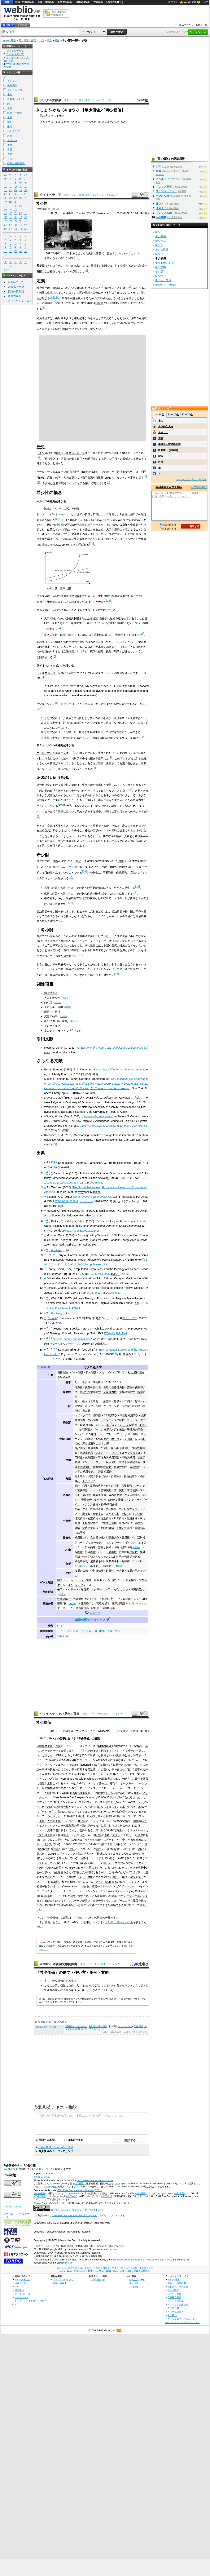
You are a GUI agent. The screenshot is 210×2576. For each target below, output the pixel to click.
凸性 (108, 1382)
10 (60, 518)
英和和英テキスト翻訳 (55, 2107)
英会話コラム (16, 282)
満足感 (91, 1769)
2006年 (111, 1774)
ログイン (173, 2)
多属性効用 (120, 1466)
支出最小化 (97, 1537)
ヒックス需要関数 (101, 1490)
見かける (121, 1764)
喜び (126, 1905)
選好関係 (80, 1448)
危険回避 (90, 1457)
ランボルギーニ (115, 1900)
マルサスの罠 (61, 508)
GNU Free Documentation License (95, 2180)
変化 (123, 1760)
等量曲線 (98, 1513)
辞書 (7, 2)
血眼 (95, 1806)
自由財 (67, 956)
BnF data (99, 1630)
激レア (160, 203)
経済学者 (55, 452)
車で (125, 1806)
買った (120, 1985)
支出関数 (119, 1490)
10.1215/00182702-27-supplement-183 (83, 1264)
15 (130, 789)
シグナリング (120, 1589)
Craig (74, 1764)
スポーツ (12, 140)
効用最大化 (81, 1537)
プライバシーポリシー (26, 2294)
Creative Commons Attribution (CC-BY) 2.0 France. (77, 2210)
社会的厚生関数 (128, 1551)
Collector (140, 1891)
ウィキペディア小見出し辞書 (60, 1713)
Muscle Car (67, 1797)
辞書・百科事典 (16, 163)
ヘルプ (204, 2)
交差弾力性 (110, 1391)
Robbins (56, 1250)
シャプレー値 (83, 1584)
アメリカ (73, 1630)
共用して (91, 1867)
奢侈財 (118, 1401)
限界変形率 (112, 1513)
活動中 (142, 1867)
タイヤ (89, 1839)
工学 (9, 108)
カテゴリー (112, 194)
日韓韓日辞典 (83, 2)
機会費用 (98, 1382)
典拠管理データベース (90, 1620)
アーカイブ (129, 1318)
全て (125, 1839)
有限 (39, 271)
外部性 (110, 1570)
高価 (76, 1774)
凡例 (108, 100)
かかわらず (59, 1900)
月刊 (112, 1783)
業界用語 (12, 85)
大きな (106, 1905)
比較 (71, 1863)
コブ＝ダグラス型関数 (88, 1415)
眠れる (138, 1792)
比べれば (58, 1863)
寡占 (77, 1480)
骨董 (158, 171)
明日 (72, 1848)
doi (75, 1125)
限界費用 (119, 1518)
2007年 (142, 1806)
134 (120, 1825)
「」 (58, 1886)
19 (115, 1825)
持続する (106, 1750)
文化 (9, 122)
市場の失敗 (81, 1570)
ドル (112, 1797)
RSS (119, 2331)
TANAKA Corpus (12, 2206)
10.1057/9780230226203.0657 (96, 1125)
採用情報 (133, 2286)
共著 (63, 1788)
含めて (70, 1872)
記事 (62, 1738)
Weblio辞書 (49, 2186)
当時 (111, 1872)
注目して (120, 1844)
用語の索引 (84, 100)
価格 (55, 860)
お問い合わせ (98, 2279)
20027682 (93, 1292)
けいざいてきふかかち (91, 2029)
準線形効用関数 (129, 1415)
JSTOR (84, 1182)
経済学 (95, 265)
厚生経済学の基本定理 (95, 1443)
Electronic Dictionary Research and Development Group (142, 2259)
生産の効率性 (124, 1527)
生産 (103, 322)
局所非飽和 (86, 1452)
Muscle (79, 1778)
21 (116, 1848)
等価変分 (95, 1566)
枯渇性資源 (51, 992)
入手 (84, 1872)
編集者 (106, 1778)
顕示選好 (111, 1462)
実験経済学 (103, 1603)
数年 (137, 1778)
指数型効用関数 (102, 1466)
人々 (79, 1985)
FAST (60, 1625)
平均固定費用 (109, 1523)
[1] (55, 1144)
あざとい (163, 432)
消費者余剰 (97, 1561)
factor (74, 1886)
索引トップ (70, 100)
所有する (82, 1769)
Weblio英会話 (16, 286)
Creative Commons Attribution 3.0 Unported (74, 2215)
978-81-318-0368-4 (66, 1201)
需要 (47, 328)
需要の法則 (96, 1485)
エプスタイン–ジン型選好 (121, 1424)
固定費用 (93, 1518)
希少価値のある (164, 262)
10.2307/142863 (99, 1273)
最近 (99, 1853)
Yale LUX (63, 1636)
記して (51, 1844)
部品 (60, 1774)
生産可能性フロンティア (67, 483)
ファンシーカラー (166, 191)
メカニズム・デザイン (112, 1372)
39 (67, 1811)
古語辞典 (98, 2)
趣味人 (143, 1820)
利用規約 (19, 2290)
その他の (69, 1867)
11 (91, 543)
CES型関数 (110, 1415)
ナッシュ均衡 (84, 1580)
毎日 (102, 1764)
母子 (160, 468)
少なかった (132, 1863)
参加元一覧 (201, 25)
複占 (142, 1476)
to (71, 1792)
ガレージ (126, 1895)
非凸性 (117, 1382)
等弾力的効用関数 (108, 1457)
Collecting (84, 1792)
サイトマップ (21, 2297)
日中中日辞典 (65, 2)
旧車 (136, 1820)
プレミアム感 (164, 212)
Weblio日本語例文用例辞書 (58, 1964)
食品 (9, 149)
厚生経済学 (64, 1377)
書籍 (107, 1834)
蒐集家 (70, 1825)
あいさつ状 (136, 1985)
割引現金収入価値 (98, 2026)
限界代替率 (115, 1495)
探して (113, 1806)
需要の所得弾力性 (90, 1391)
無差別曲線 (99, 1495)
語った (103, 1783)
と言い (105, 1769)
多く (129, 1858)
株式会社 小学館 (41, 2176)
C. (116, 1881)
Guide (65, 1792)
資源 (127, 322)
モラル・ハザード (68, 1589)
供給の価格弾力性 (114, 1387)
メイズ (100, 1881)
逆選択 (85, 1589)
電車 (9, 94)
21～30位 (187, 414)
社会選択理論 (136, 1372)
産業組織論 (118, 1603)
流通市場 (52, 1830)
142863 (124, 1273)
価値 (57, 40)
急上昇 (57, 1820)
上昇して (52, 1783)
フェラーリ (96, 1900)
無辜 (160, 438)
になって (103, 1806)
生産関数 (85, 1513)
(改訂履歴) (78, 2183)
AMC (116, 1778)
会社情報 (133, 2283)
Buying (130, 1891)
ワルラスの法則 (107, 1556)
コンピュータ (14, 89)
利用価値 (70, 2026)
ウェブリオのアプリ (63, 2279)
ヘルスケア (13, 131)
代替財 (126, 1406)
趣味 (9, 135)
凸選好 (105, 1448)
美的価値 (138, 2026)
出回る (126, 1877)
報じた (57, 1816)
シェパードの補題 (85, 1434)
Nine (56, 1797)
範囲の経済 (107, 1527)
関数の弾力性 (127, 1391)
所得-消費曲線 (109, 1504)
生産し (49, 1877)
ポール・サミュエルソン (51, 471)
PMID (104, 1292)
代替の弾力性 (93, 1387)
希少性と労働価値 (166, 284)
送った (78, 1990)
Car (75, 1792)
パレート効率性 (107, 1551)
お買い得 (82, 1863)
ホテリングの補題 (122, 1438)
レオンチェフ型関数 (113, 1420)
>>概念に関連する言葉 (135, 2032)
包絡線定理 (102, 1438)
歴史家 (49, 1745)
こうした (49, 1985)
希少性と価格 (163, 280)
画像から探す (60, 2283)
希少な (159, 245)
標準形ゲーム (65, 1580)
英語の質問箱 (16, 291)
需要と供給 (104, 1547)
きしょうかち (125, 2026)
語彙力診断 (14, 296)
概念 (49, 40)
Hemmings (67, 1778)
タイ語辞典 (173, 2308)
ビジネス (12, 80)
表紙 (44, 1769)
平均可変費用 (90, 1523)
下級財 (128, 1401)
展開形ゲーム (102, 1580)
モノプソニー (90, 1480)
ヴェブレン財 (111, 1406)
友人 (57, 1990)
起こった (134, 1760)
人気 (50, 1820)
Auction (48, 1895)
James (110, 1881)
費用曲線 (132, 1518)
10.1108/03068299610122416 (81, 1230)
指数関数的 (75, 595)
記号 (7, 270)
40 (98, 1797)
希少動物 (160, 267)
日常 (73, 1895)
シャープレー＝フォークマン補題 (118, 1434)
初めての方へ (186, 25)
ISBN (120, 1125)
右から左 (56, 1858)
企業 (77, 1509)
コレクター (83, 1806)
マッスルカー (138, 1830)
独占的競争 (130, 1476)
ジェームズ (81, 1881)
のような (52, 1806)
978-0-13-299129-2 (115, 1333)
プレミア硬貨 (164, 186)
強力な (69, 1839)
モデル (109, 1792)
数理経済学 (64, 1598)
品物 (73, 1980)
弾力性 (79, 1387)
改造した (110, 1802)
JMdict (57, 2259)
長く (84, 1750)
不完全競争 (94, 1476)
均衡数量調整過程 (129, 1556)
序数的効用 (128, 1457)
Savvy (110, 1891)
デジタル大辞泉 (50, 100)
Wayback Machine (89, 1191)
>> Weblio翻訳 (199, 487)
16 (60, 804)
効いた (117, 1895)
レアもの (161, 166)
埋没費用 (106, 1518)
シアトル (69, 253)
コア (70, 1584)
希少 (157, 231)
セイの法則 (112, 1485)
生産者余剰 (112, 1561)
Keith (48, 1792)
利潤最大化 (112, 1537)
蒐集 (119, 1830)
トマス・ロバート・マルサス (54, 514)
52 (117, 1802)
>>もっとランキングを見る (191, 479)
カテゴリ (95, 1613)
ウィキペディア (50, 194)
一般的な (139, 1858)
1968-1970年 (72, 1844)
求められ (103, 1816)
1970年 (101, 1792)
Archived (49, 1191)
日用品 (100, 122)
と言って (79, 1834)
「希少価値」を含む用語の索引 (55, 2147)
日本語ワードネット (43, 2246)
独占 (106, 1476)
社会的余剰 (81, 1561)
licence (68, 2262)
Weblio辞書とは (22, 2279)
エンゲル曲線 (90, 1504)
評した (49, 1755)
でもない (66, 1769)
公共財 (120, 1570)
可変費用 (80, 1518)
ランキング (98, 100)
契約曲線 (90, 1547)
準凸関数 (93, 1420)
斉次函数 (119, 1429)
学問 (9, 117)
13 (60, 627)
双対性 (141, 1537)
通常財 (79, 1406)
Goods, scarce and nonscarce (72, 1339)
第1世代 (100, 1830)
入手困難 (161, 217)
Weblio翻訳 (173, 2290)
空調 (107, 1895)
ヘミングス (48, 1811)
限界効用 (135, 1466)
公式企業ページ (137, 2279)
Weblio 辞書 (190, 2)
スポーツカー (47, 1750)
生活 (9, 126)
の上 (107, 1844)
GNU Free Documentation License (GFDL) (79, 2190)
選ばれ (134, 1797)
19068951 (114, 1292)
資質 (63, 1750)
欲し (85, 1848)
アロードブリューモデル (89, 1542)
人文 (41, 40)
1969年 (49, 1905)
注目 (109, 1848)
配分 (77, 1382)
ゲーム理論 (77, 1372)
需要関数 (126, 1485)
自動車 (41, 1745)
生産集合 (111, 1509)
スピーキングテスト (20, 300)
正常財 (94, 1401)
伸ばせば (122, 1769)
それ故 (70, 1877)
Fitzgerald (85, 1764)
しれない (111, 1990)
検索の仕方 (20, 2283)
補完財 (136, 1406)
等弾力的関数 (135, 1429)
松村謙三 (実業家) (168, 450)
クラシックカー (121, 1834)
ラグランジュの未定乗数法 (110, 1499)
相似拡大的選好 (120, 1448)
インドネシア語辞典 (178, 2304)
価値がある (43, 1886)
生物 (9, 145)
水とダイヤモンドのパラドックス (64, 1030)
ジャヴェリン (87, 1760)
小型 (138, 1750)
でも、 (136, 1764)
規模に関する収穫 (132, 1513)
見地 (117, 1755)
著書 (94, 1886)
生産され (106, 1825)
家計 (77, 1485)
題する (100, 1848)
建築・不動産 (14, 112)
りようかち (81, 2026)
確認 (160, 456)
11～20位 (173, 414)
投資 (103, 1755)
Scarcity (52, 1318)
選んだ (41, 1853)
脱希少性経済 (52, 1011)
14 (39, 708)
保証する (63, 1834)
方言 (9, 158)
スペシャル (64, 1802)
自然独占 (116, 1476)
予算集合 (86, 1499)
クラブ (131, 1867)
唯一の (132, 1750)
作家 (58, 1745)
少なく (116, 1877)
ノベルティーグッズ (168, 178)
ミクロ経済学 (92, 1367)
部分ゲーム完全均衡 (124, 1580)
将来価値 (50, 1834)
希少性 (86, 1382)
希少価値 (42, 208)
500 (55, 1802)
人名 (9, 154)
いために (61, 122)
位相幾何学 (108, 1608)
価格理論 (62, 1372)
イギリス (42, 452)
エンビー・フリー (93, 1462)
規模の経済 (125, 1523)
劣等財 (139, 1401)
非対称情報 (97, 1570)
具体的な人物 (165, 426)
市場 (42, 1820)
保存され (127, 1811)
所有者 (90, 1905)
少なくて (45, 122)
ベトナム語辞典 (176, 2311)
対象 (138, 1839)
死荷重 (126, 1561)
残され (65, 1830)
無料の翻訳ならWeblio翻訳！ (58, 13)
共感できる (117, 1905)
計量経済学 (87, 1603)
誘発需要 (132, 1490)
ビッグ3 (128, 1872)
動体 (119, 1811)
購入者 (88, 1853)
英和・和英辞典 (46, 2)
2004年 (49, 1760)
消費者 (66, 298)
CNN (59, 1755)
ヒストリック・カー (51, 1825)
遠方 (49, 1990)
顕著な (117, 1760)
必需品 (107, 1401)
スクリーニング (100, 1589)
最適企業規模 (90, 1527)
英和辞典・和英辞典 (178, 2286)
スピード (108, 1839)
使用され (83, 1895)
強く (84, 1825)
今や (48, 1858)
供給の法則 (96, 1509)
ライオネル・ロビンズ (74, 452)
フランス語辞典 (176, 2301)
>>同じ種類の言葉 (112, 2032)
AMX (137, 1745)
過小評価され (136, 1755)
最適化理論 (82, 1608)
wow (67, 1886)
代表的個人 (89, 1556)
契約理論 (91, 1372)
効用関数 (93, 1448)
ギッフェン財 (93, 1406)
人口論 (84, 520)
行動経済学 (108, 1598)
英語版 (65, 998)
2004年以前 (88, 1755)
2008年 (52, 1853)
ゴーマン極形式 (102, 1429)
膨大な (142, 1872)
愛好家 (55, 1848)
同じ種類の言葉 (27, 40)
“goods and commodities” (97, 1116)
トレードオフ (77, 836)
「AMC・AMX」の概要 (119, 1922)
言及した (98, 1774)
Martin (55, 1792)
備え (71, 1750)
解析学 (95, 1608)
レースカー (107, 1811)
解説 (97, 1738)
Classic (140, 1834)
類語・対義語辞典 (24, 2)
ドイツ (61, 1630)
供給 (63, 328)
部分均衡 (90, 1551)
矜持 (160, 462)
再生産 (57, 1872)
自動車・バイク (16, 99)
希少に (159, 253)
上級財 (84, 1401)
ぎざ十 (160, 208)
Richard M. (105, 1745)
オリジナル (86, 1201)
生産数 (119, 1863)
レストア (82, 1877)
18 (84, 871)
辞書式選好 (105, 1471)
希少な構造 (161, 249)
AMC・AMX (46, 1738)
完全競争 (80, 1476)
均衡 (116, 1547)
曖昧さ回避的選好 (129, 1462)
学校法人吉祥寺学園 (169, 444)
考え (160, 420)
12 (108, 600)
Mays (122, 1881)
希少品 (159, 271)
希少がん (160, 240)
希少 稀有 (161, 236)
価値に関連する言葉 (46, 2027)
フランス (86, 1630)
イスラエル (113, 1630)
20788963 (96, 1182)
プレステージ (74, 1900)
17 (70, 865)
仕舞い (138, 1895)
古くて (48, 1980)
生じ (69, 122)
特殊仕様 (63, 1806)
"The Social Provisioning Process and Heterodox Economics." (109, 1187)
